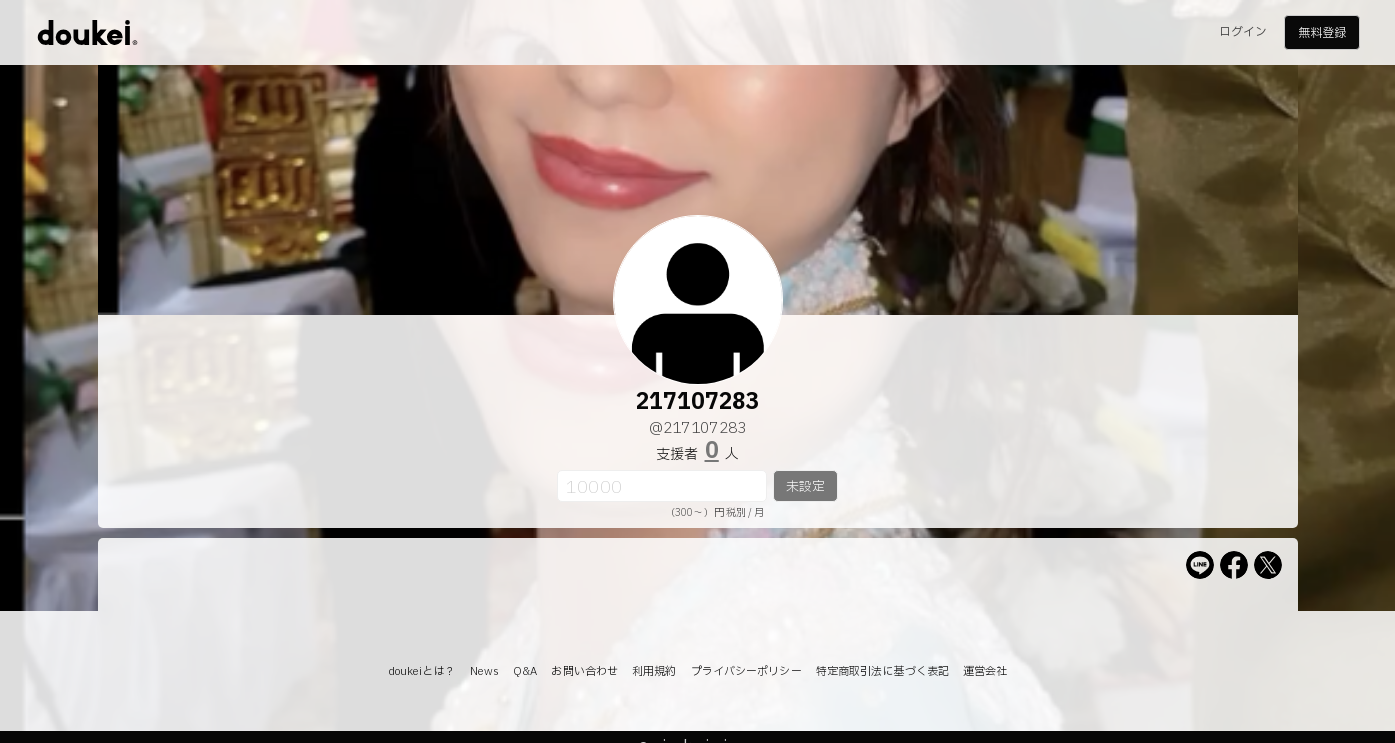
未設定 (805, 487)
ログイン (1243, 32)
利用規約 (654, 671)
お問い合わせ (584, 671)
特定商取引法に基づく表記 (882, 671)
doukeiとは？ (422, 671)
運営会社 (985, 671)
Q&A (525, 671)
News (484, 671)
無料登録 (1322, 33)
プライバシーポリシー (746, 671)
